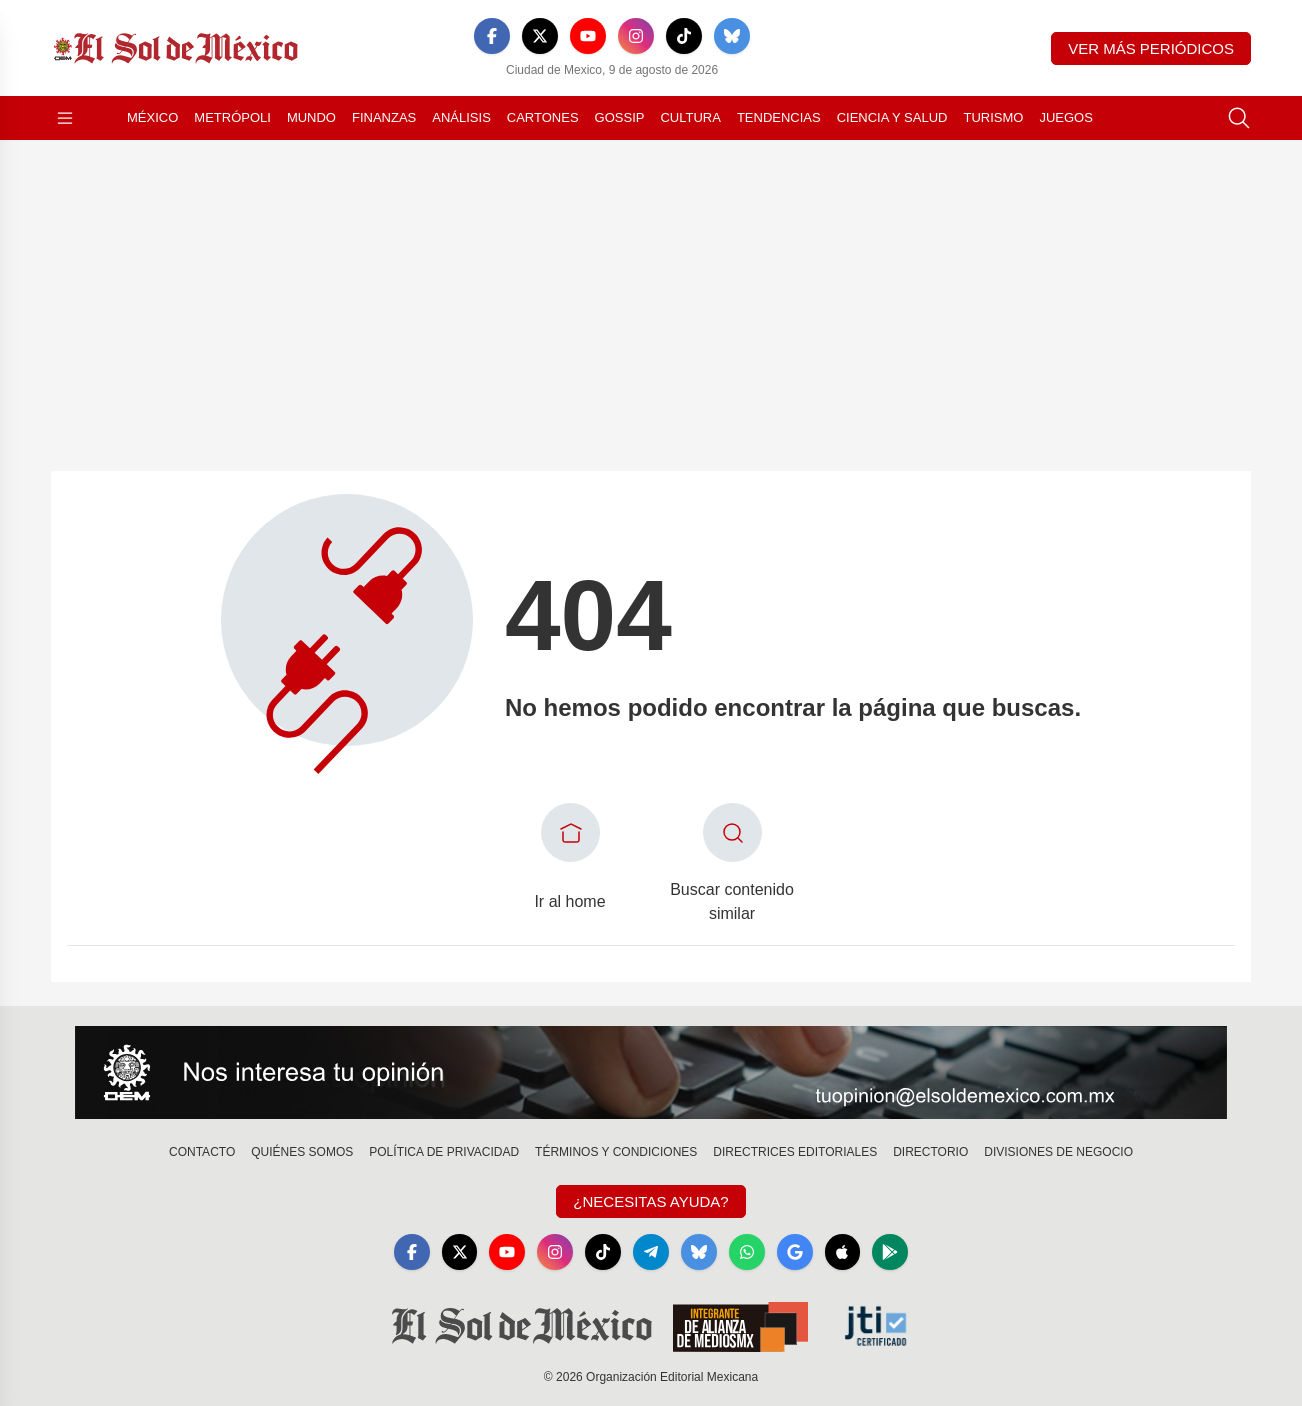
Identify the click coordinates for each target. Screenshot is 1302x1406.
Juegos (1065, 117)
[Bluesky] (732, 36)
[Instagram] (636, 36)
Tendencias (779, 117)
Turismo (993, 117)
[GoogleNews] (795, 1252)
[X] (540, 36)
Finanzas (384, 117)
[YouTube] (588, 36)
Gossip (620, 117)
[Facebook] (492, 36)
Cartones (543, 117)
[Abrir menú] (65, 118)
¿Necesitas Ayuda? (650, 1201)
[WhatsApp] (747, 1252)
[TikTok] (684, 36)
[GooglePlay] (891, 1252)
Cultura (690, 117)
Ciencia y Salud (892, 117)
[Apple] (843, 1252)
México (152, 117)
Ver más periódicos (1151, 48)
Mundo (311, 117)
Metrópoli (232, 117)
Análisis (461, 117)
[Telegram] (651, 1252)
